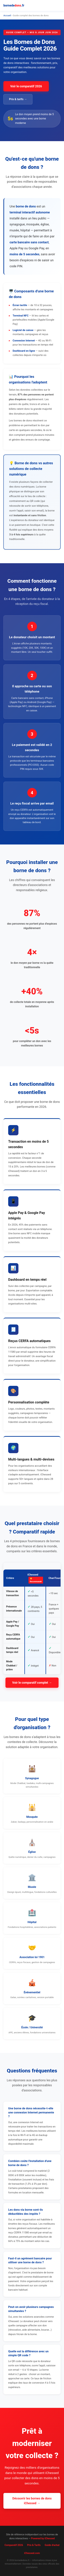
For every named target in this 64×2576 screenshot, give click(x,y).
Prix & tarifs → (18, 99)
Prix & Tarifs (34, 2545)
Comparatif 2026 (13, 2545)
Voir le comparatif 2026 (26, 86)
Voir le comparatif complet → (32, 1682)
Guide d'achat (52, 2545)
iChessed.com (32, 2553)
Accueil (7, 15)
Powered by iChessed (43, 2538)
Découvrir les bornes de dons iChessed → (32, 2501)
